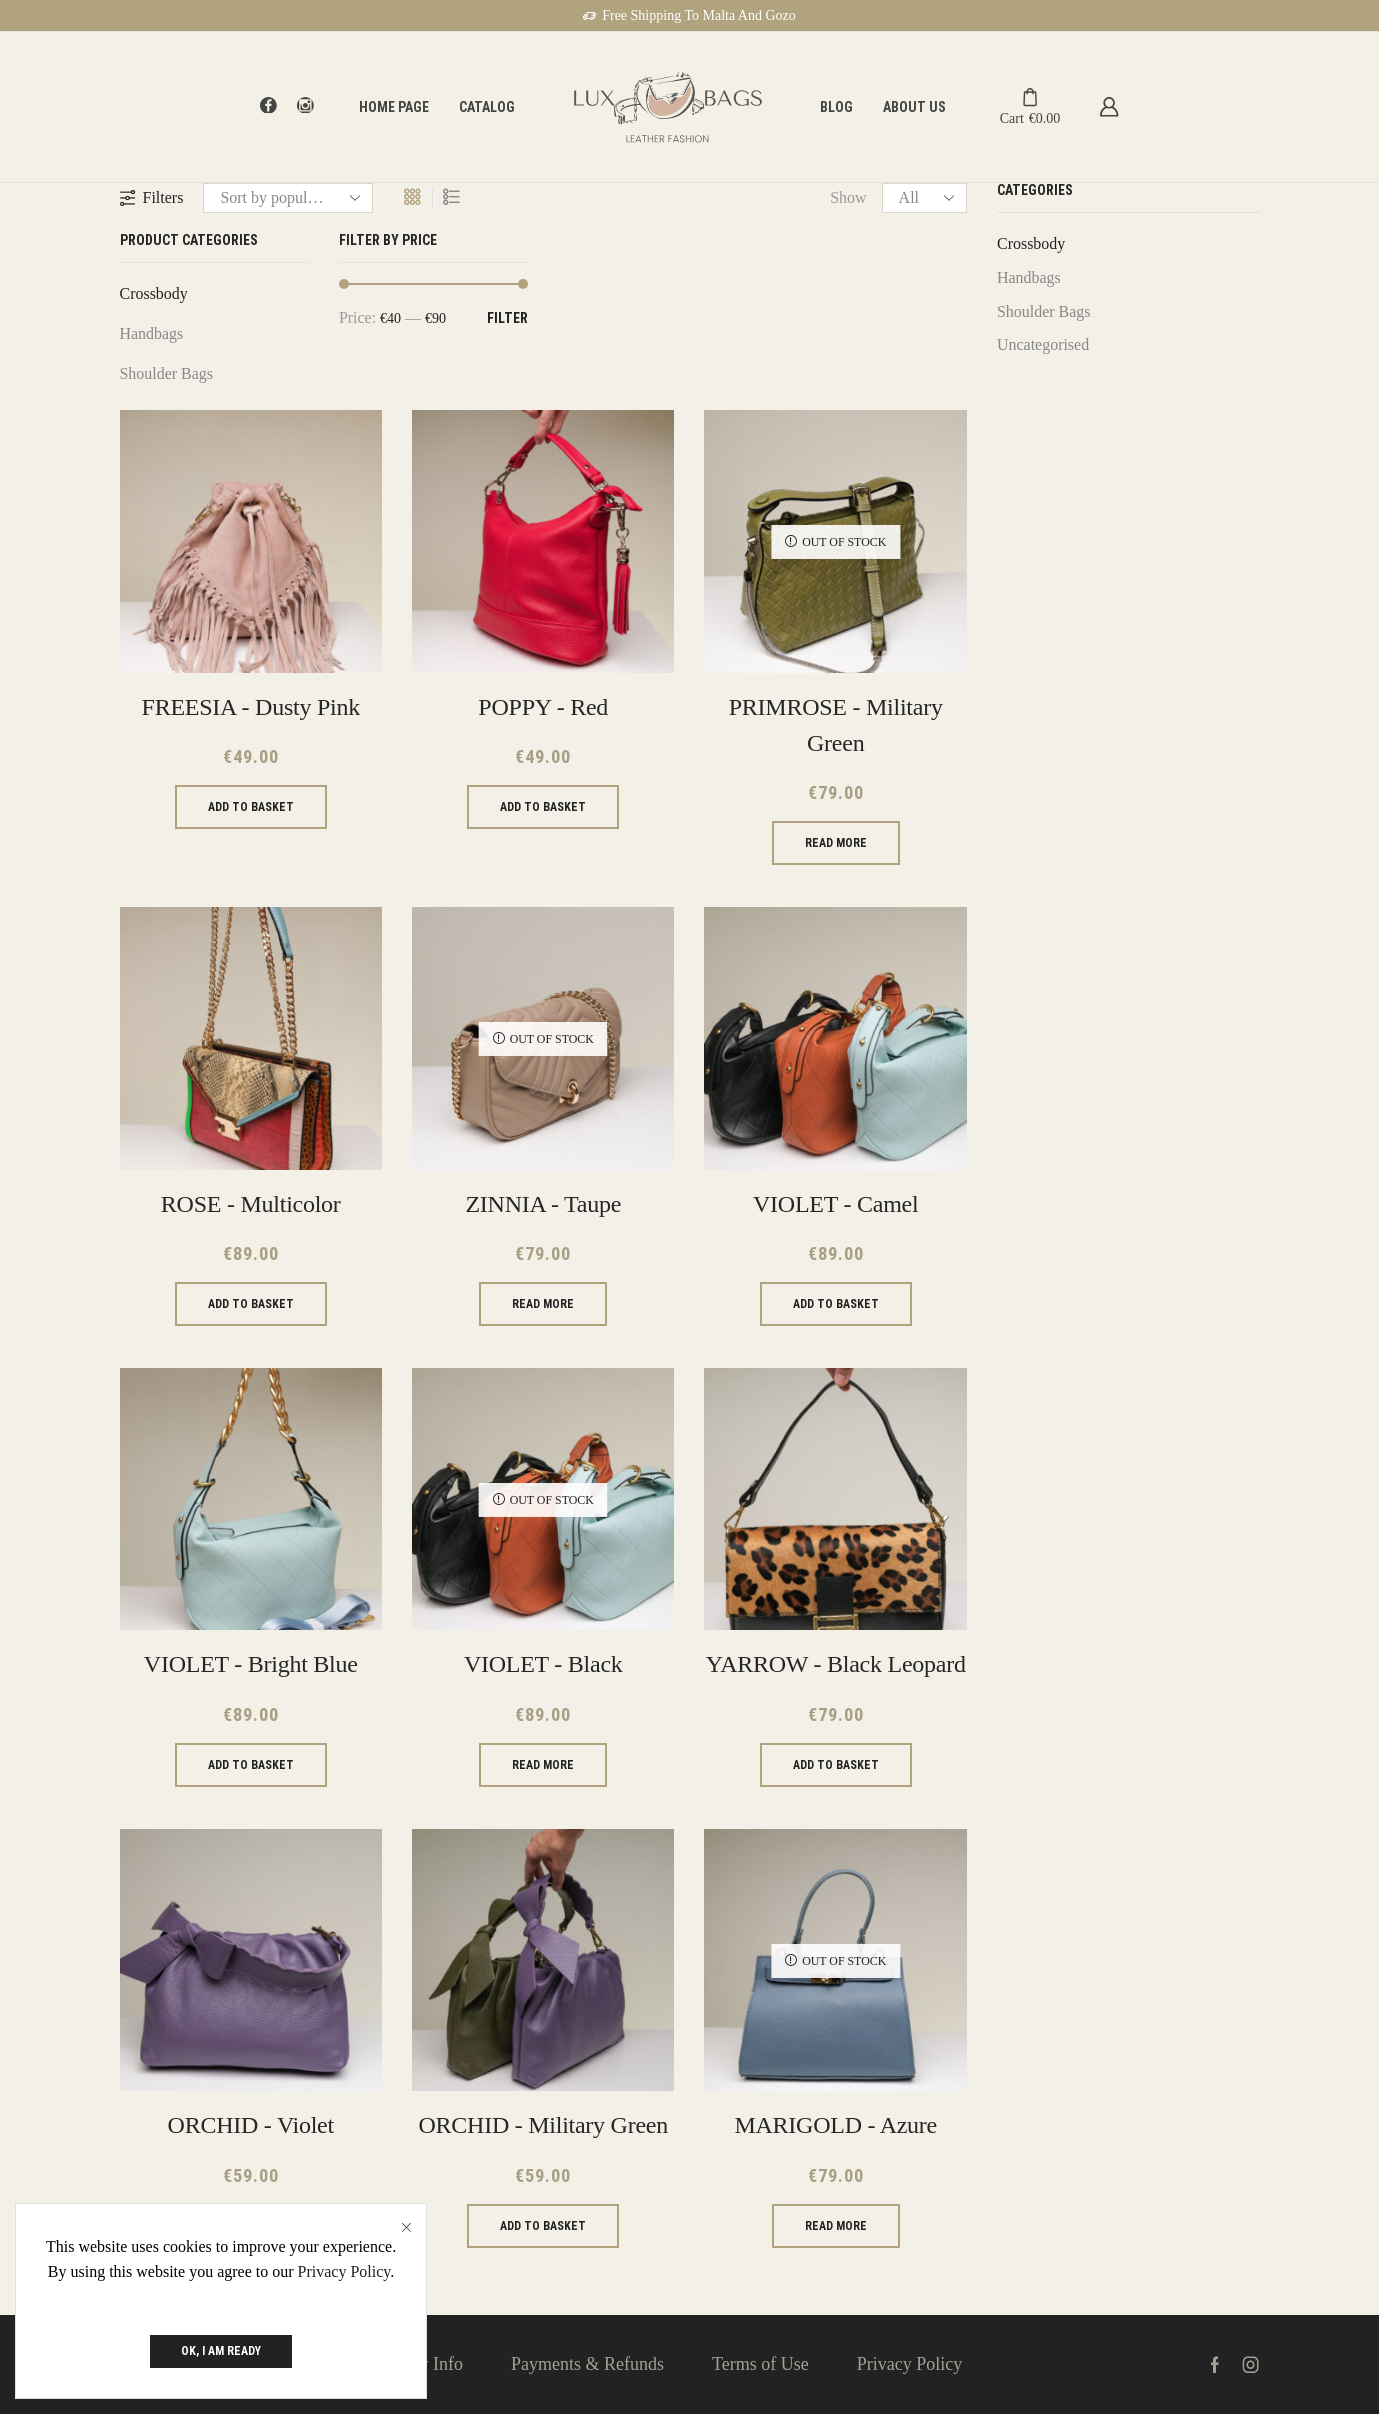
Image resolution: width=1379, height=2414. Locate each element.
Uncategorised (1043, 344)
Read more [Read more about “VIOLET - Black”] (543, 1765)
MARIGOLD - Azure (835, 2125)
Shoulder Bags (167, 373)
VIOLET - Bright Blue (251, 1664)
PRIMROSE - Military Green (836, 725)
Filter (507, 318)
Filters (152, 197)
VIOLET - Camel (835, 1204)
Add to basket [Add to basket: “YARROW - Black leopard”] (836, 1765)
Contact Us (277, 2364)
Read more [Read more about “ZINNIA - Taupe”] (543, 1304)
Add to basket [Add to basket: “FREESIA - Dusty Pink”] (251, 807)
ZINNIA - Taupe (543, 1204)
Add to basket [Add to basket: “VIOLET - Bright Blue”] (251, 1765)
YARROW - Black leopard (836, 1664)
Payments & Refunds (587, 2364)
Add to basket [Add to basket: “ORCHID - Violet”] (251, 2226)
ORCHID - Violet (251, 2125)
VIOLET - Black (543, 1664)
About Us (914, 107)
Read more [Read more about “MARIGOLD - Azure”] (836, 2226)
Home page (394, 107)
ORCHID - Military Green (543, 2125)
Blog (836, 107)
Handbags (152, 333)
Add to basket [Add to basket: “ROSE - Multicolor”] (251, 1304)
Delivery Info (414, 2364)
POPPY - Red (543, 707)
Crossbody (154, 293)
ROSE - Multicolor (251, 1204)
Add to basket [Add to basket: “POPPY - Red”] (543, 807)
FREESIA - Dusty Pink (251, 707)
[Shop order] (288, 198)
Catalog (487, 107)
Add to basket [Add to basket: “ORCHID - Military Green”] (543, 2226)
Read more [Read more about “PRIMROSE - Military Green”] (836, 843)
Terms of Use (760, 2364)
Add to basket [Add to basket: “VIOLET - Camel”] (836, 1304)
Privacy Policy (910, 2364)
